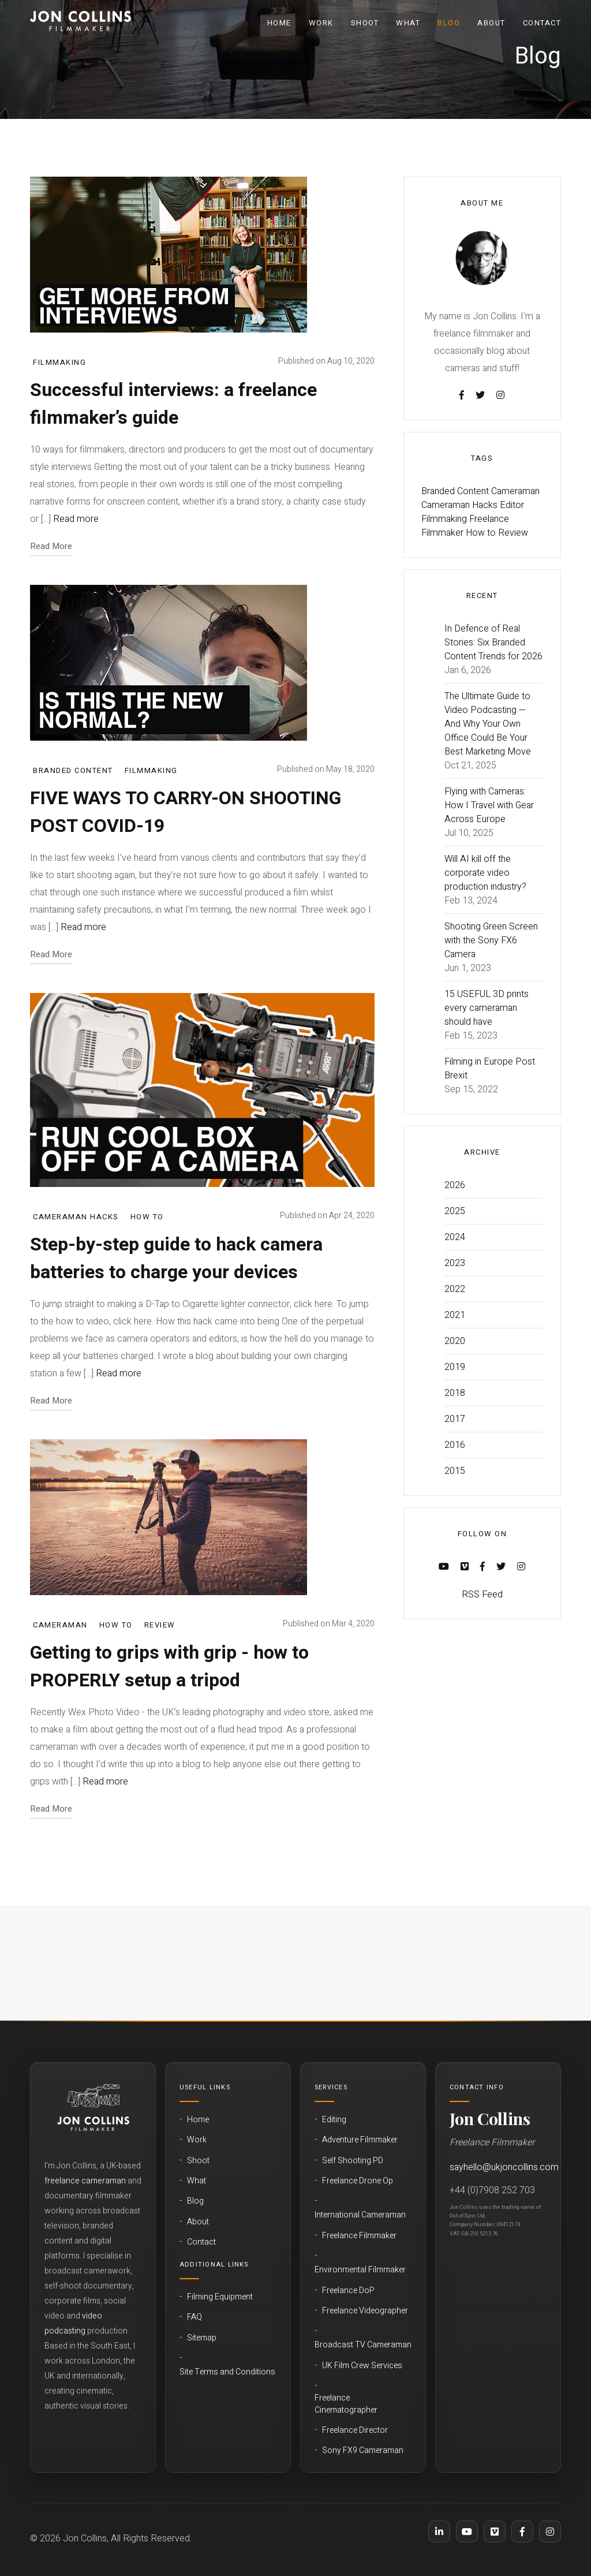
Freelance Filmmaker (359, 2236)
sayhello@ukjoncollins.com (504, 2167)
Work (321, 22)
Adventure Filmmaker (360, 2140)
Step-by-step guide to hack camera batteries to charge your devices (176, 1258)
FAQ (194, 2317)
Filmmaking (59, 362)
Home (279, 22)
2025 (454, 1211)
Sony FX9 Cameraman (362, 2450)
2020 (454, 1341)
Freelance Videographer (365, 2311)
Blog (448, 22)
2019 (454, 1367)
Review (159, 1624)
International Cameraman (360, 2215)
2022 (454, 1289)
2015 (454, 1471)
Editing (334, 2120)
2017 (454, 1419)
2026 (454, 1185)
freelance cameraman (85, 2181)
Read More (51, 546)
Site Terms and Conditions (227, 2372)
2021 (454, 1315)
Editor (512, 505)
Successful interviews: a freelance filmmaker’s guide (173, 403)
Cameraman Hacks (76, 1216)
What (408, 22)
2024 (454, 1237)
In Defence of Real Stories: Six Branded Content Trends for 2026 (493, 642)
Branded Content (73, 770)
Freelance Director (355, 2430)
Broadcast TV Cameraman (363, 2345)
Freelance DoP (348, 2291)
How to (147, 1216)
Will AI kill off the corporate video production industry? (485, 873)
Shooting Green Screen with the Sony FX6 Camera (491, 940)
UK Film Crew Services (362, 2366)
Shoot (365, 22)
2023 (454, 1263)
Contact (542, 22)
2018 (454, 1393)
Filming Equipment (220, 2297)
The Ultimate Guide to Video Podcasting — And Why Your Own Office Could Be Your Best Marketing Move (487, 724)
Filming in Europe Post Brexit (489, 1068)
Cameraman (60, 1624)
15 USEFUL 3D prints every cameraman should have (486, 1008)
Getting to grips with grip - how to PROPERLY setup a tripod (169, 1666)
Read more (76, 519)
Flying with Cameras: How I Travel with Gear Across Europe (489, 805)
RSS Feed (482, 1594)
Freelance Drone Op (357, 2181)
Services (331, 2087)
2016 (454, 1445)
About (491, 22)
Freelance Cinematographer (346, 2404)
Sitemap (201, 2338)
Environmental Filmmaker (360, 2270)
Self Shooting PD (352, 2161)
